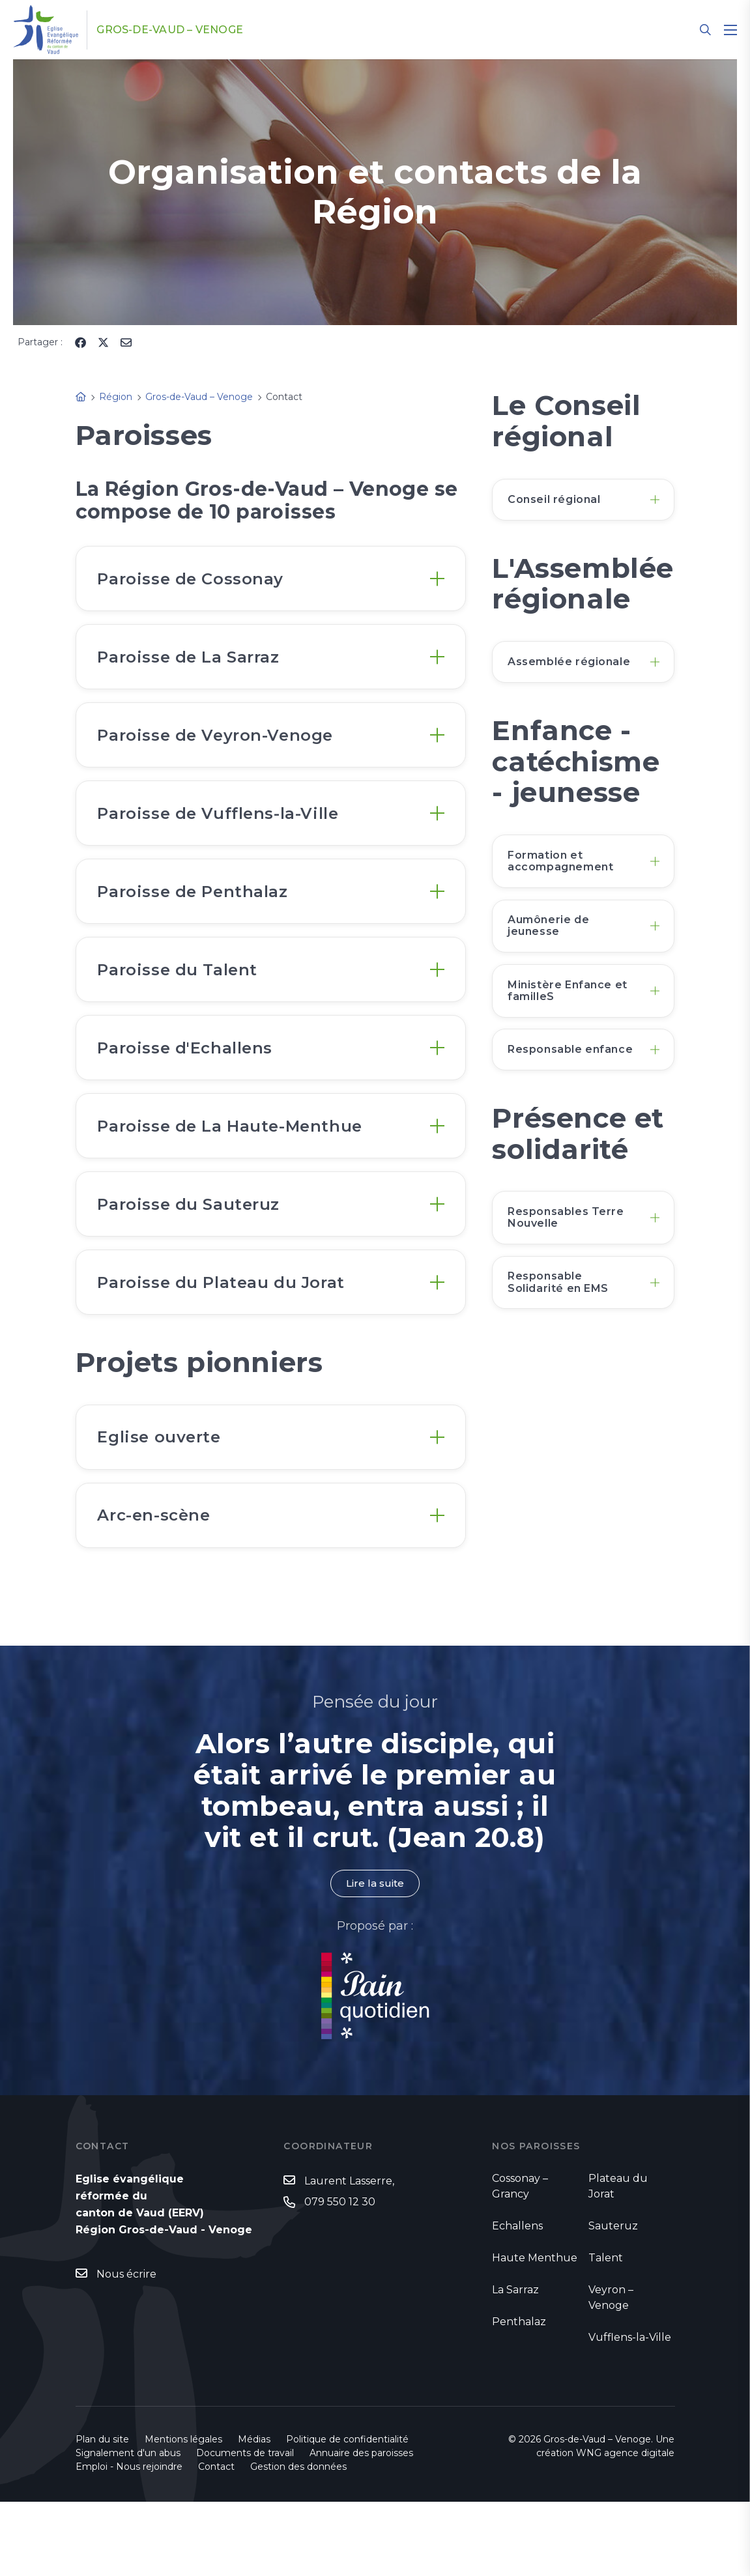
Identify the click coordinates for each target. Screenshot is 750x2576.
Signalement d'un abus (128, 2527)
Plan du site (102, 2513)
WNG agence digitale (625, 2527)
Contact (216, 2541)
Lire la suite (375, 1957)
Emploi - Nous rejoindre (129, 2541)
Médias (254, 2513)
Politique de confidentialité (347, 2513)
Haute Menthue (534, 2332)
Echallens (517, 2300)
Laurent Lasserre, (349, 2255)
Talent (605, 2332)
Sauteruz (613, 2300)
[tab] (271, 581)
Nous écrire (126, 2348)
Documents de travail (245, 2527)
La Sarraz (515, 2364)
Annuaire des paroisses (361, 2527)
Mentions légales (183, 2513)
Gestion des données (298, 2541)
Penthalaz (519, 2396)
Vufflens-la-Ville (629, 2411)
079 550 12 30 (339, 2276)
